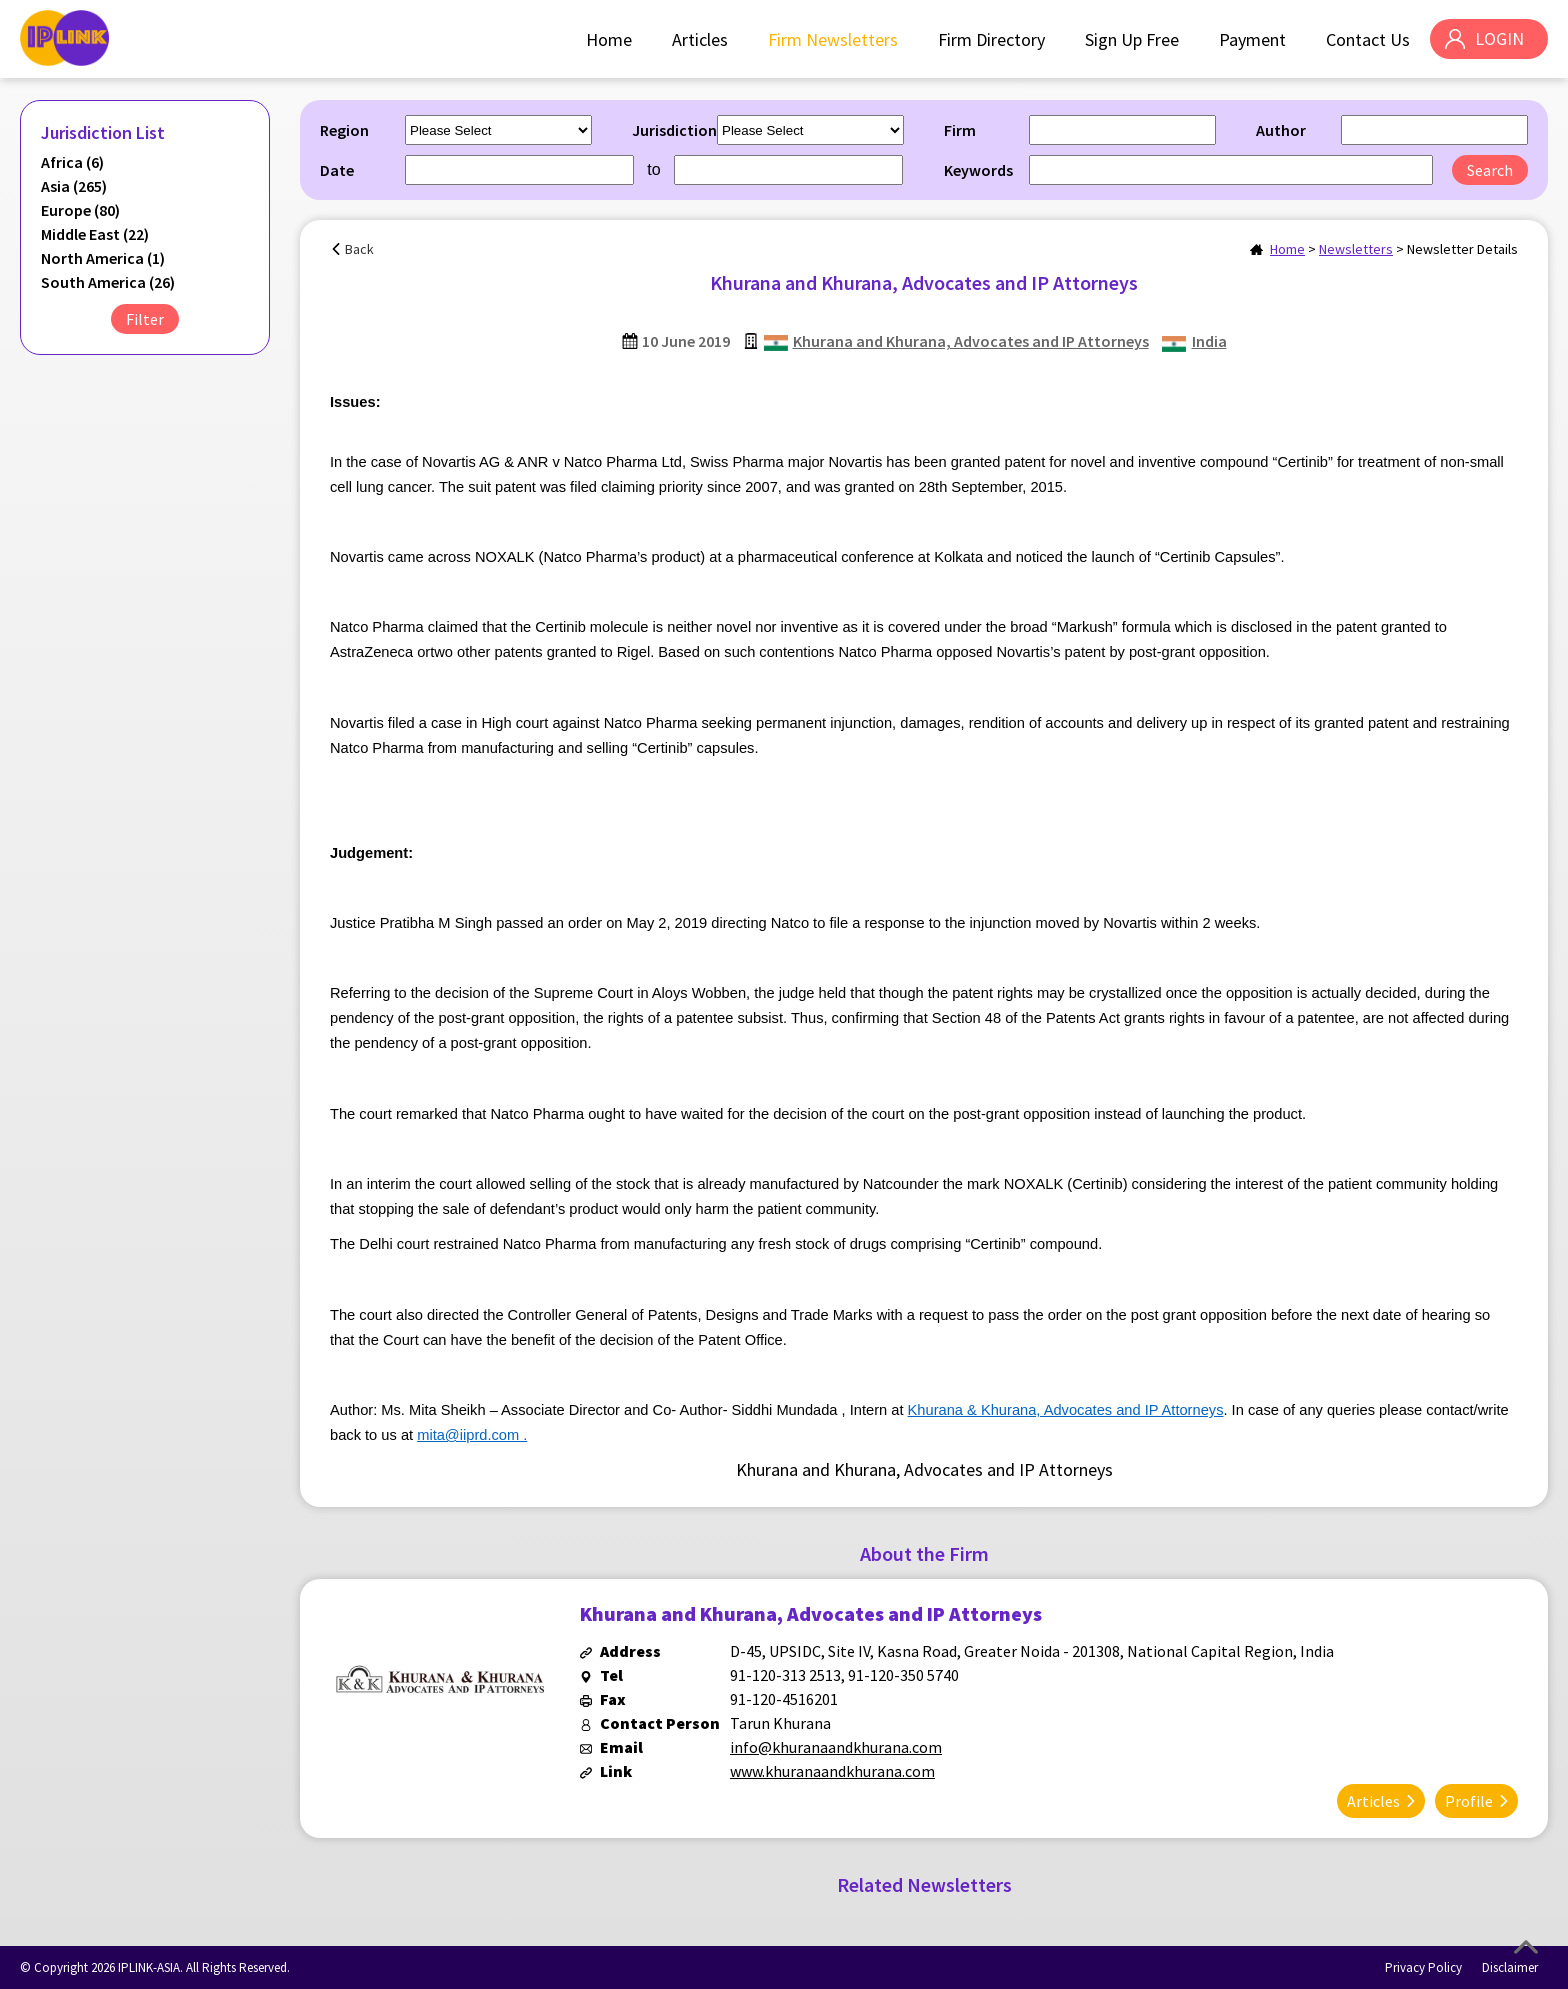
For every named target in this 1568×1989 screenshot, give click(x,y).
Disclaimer (1510, 1966)
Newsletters (1356, 249)
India (1209, 341)
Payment (1251, 39)
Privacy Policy (1423, 1966)
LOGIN (1498, 39)
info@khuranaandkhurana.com (836, 1747)
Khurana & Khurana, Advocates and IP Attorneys (1066, 1410)
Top (1526, 1947)
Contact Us (1367, 39)
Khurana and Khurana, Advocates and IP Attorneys (971, 341)
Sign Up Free (1131, 39)
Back (359, 249)
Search (1490, 170)
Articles (699, 39)
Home (608, 39)
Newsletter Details (1462, 249)
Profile (1469, 1800)
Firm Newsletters (832, 39)
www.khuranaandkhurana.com (832, 1771)
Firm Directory (990, 39)
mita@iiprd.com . (472, 1435)
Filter (145, 319)
